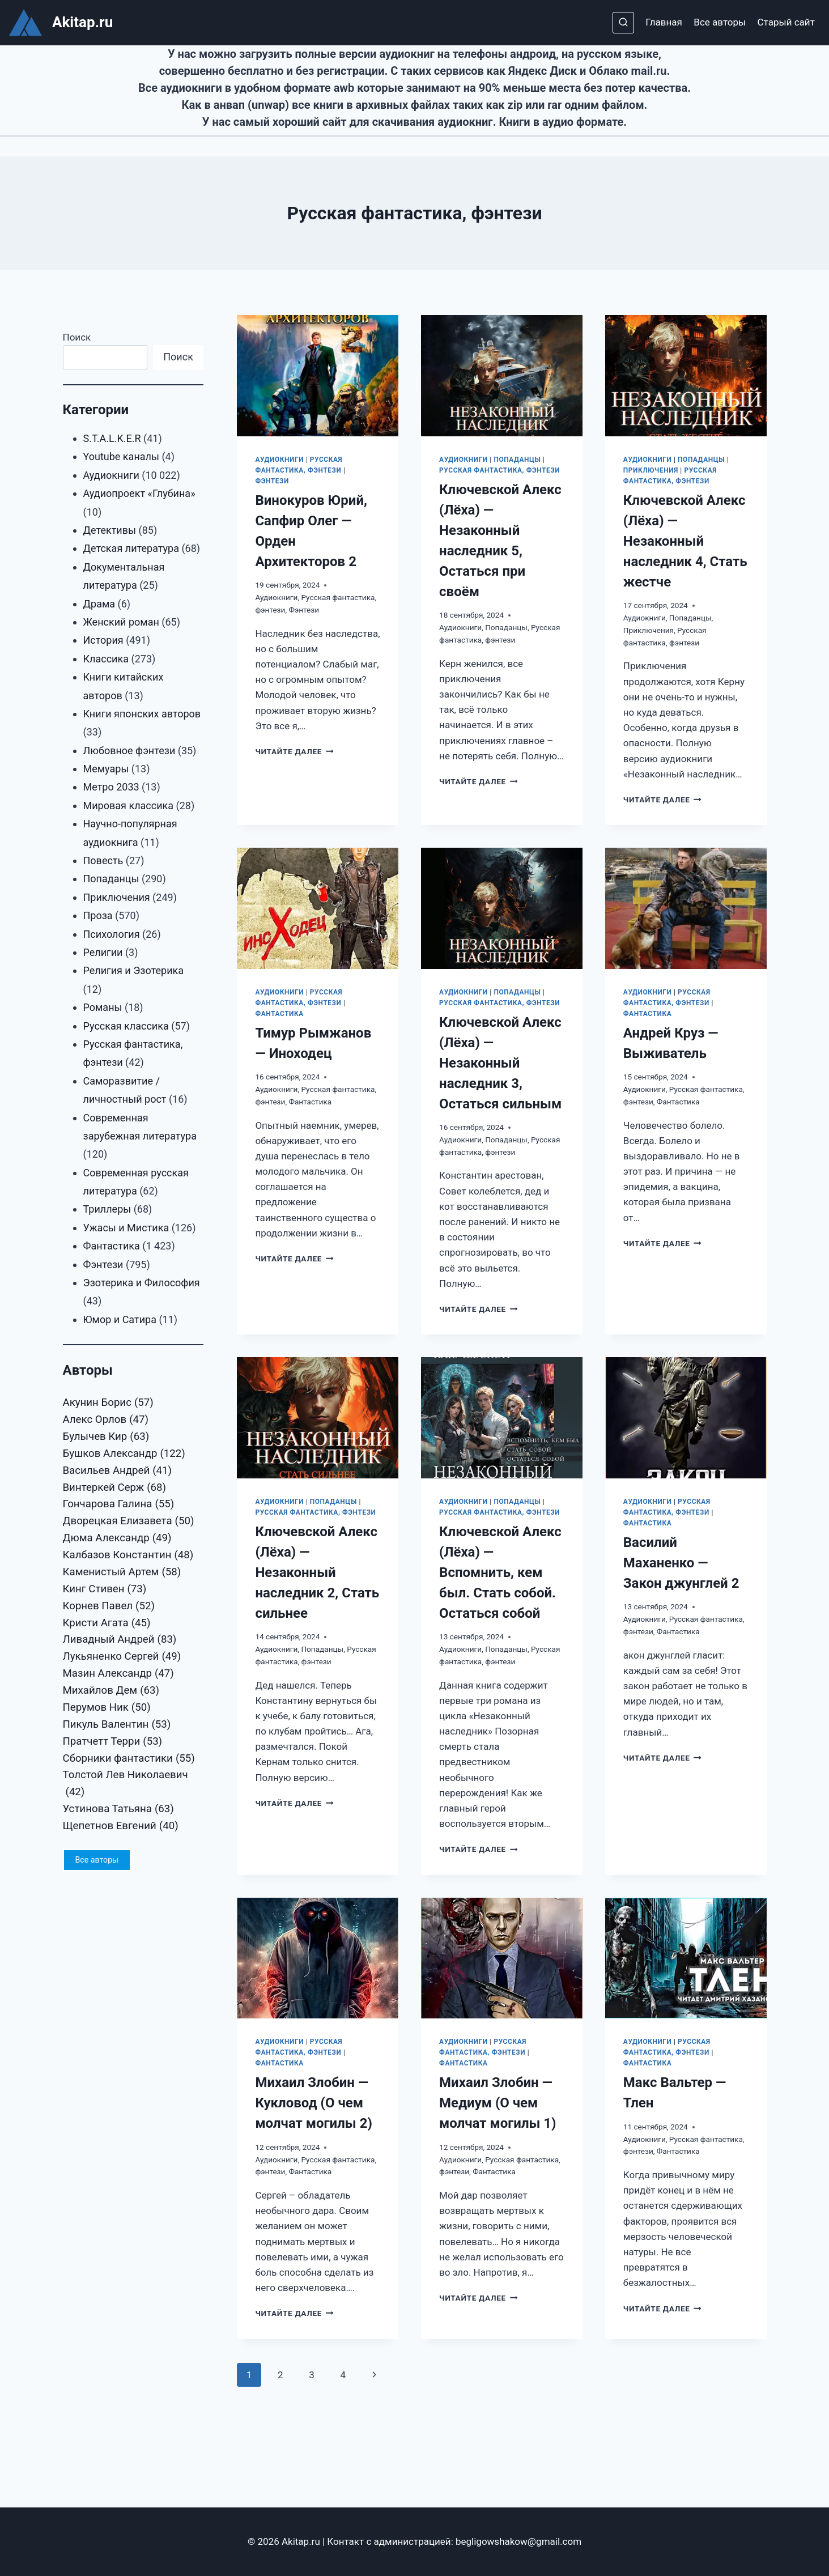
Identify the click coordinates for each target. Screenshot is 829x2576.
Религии (103, 952)
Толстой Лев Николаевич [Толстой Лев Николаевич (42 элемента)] (125, 1785)
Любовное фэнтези (129, 750)
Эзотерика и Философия (141, 1283)
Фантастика (279, 1014)
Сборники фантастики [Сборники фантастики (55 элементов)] (129, 1758)
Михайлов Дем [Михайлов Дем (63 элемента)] (111, 1690)
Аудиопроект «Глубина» (139, 493)
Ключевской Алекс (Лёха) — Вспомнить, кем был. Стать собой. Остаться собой (500, 1572)
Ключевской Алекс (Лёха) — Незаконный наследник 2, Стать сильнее (317, 1572)
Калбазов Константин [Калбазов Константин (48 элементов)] (128, 1555)
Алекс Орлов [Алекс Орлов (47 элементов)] (105, 1420)
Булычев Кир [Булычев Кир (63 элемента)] (106, 1437)
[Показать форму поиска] (623, 22)
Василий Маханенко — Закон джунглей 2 (681, 1562)
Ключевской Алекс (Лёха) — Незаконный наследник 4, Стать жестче (685, 541)
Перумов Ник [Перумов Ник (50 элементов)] (107, 1707)
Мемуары (106, 769)
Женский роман (121, 622)
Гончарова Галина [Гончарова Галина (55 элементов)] (119, 1504)
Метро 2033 (111, 787)
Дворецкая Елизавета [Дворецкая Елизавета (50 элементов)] (128, 1521)
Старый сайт (786, 22)
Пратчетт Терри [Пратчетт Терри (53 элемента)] (113, 1741)
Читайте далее (294, 751)
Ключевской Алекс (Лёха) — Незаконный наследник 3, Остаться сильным (500, 1063)
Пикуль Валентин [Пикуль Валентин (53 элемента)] (117, 1724)
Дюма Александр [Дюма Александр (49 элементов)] (117, 1538)
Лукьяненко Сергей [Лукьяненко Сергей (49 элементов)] (122, 1656)
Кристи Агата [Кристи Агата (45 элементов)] (107, 1623)
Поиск (77, 337)
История (103, 640)
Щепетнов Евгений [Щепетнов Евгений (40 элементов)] (120, 1826)
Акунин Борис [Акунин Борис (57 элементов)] (108, 1403)
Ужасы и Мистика (126, 1228)
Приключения (650, 470)
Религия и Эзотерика (133, 970)
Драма (99, 604)
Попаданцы (517, 460)
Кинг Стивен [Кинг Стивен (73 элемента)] (105, 1589)
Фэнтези (272, 481)
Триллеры (107, 1209)
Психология (111, 934)
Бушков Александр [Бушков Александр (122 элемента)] (124, 1454)
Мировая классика (128, 805)
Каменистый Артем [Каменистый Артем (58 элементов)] (122, 1572)
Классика (106, 659)
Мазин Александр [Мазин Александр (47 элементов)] (118, 1673)
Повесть (103, 860)
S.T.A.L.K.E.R (112, 438)
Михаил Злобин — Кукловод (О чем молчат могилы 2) (313, 2103)
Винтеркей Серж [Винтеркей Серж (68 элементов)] (115, 1488)
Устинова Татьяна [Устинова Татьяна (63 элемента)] (118, 1809)
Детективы (110, 530)
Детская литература (131, 548)
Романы (102, 1007)
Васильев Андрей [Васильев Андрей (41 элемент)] (117, 1471)
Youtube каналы (121, 456)
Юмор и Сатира (119, 1319)
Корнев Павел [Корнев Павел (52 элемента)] (109, 1606)
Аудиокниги (279, 460)
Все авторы (720, 22)
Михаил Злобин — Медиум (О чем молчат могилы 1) (497, 2103)
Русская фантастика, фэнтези (499, 470)
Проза (98, 915)
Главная (663, 22)
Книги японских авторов (142, 714)
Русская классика (126, 1026)
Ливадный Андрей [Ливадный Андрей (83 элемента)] (120, 1639)
